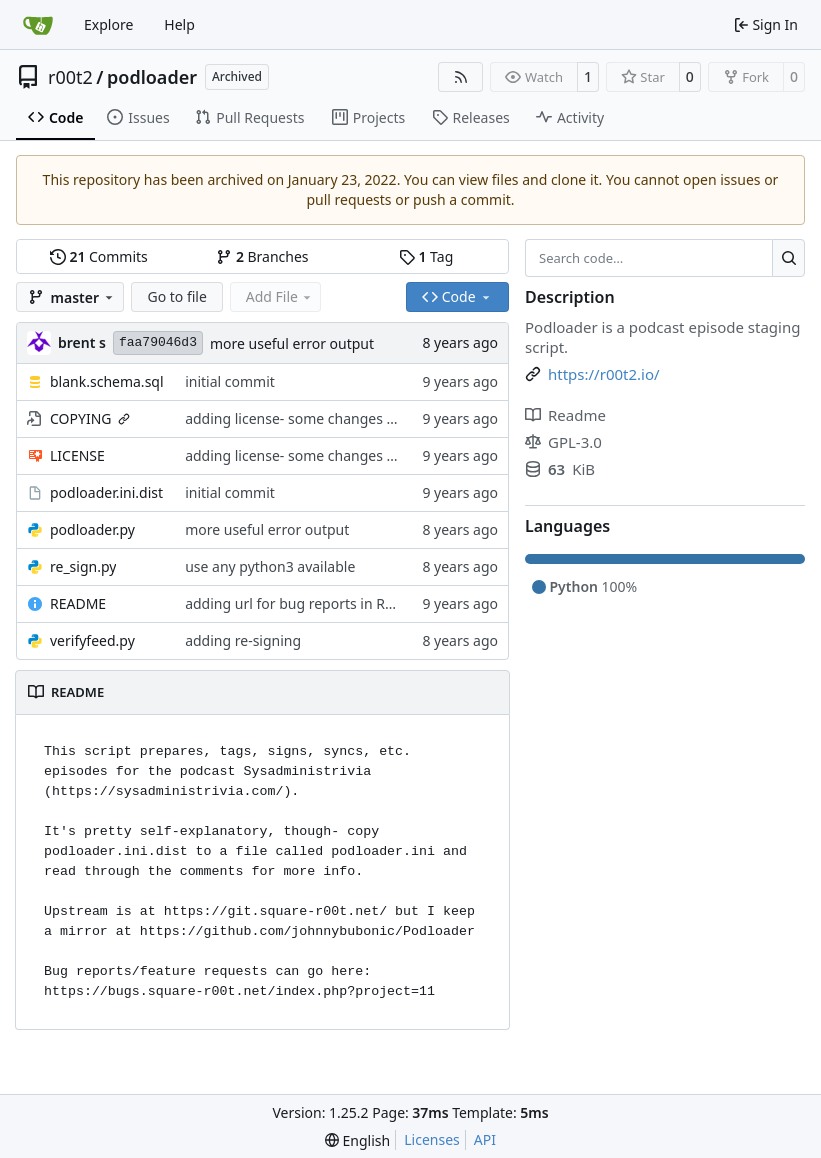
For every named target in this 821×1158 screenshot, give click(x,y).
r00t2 (70, 77)
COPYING (80, 418)
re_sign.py (83, 566)
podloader (152, 77)
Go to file (176, 296)
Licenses (432, 1139)
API (485, 1139)
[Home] (38, 25)
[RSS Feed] (461, 77)
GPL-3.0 (563, 442)
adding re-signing (243, 640)
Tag (426, 256)
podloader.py (92, 529)
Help (179, 24)
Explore (108, 24)
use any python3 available (270, 566)
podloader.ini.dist (106, 492)
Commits (99, 256)
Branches (262, 256)
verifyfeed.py (92, 640)
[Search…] (788, 258)
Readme (565, 415)
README (78, 603)
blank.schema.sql (107, 381)
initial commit (230, 381)
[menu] (357, 1140)
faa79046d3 (158, 342)
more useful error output (292, 343)
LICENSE (77, 455)
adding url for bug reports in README (308, 603)
